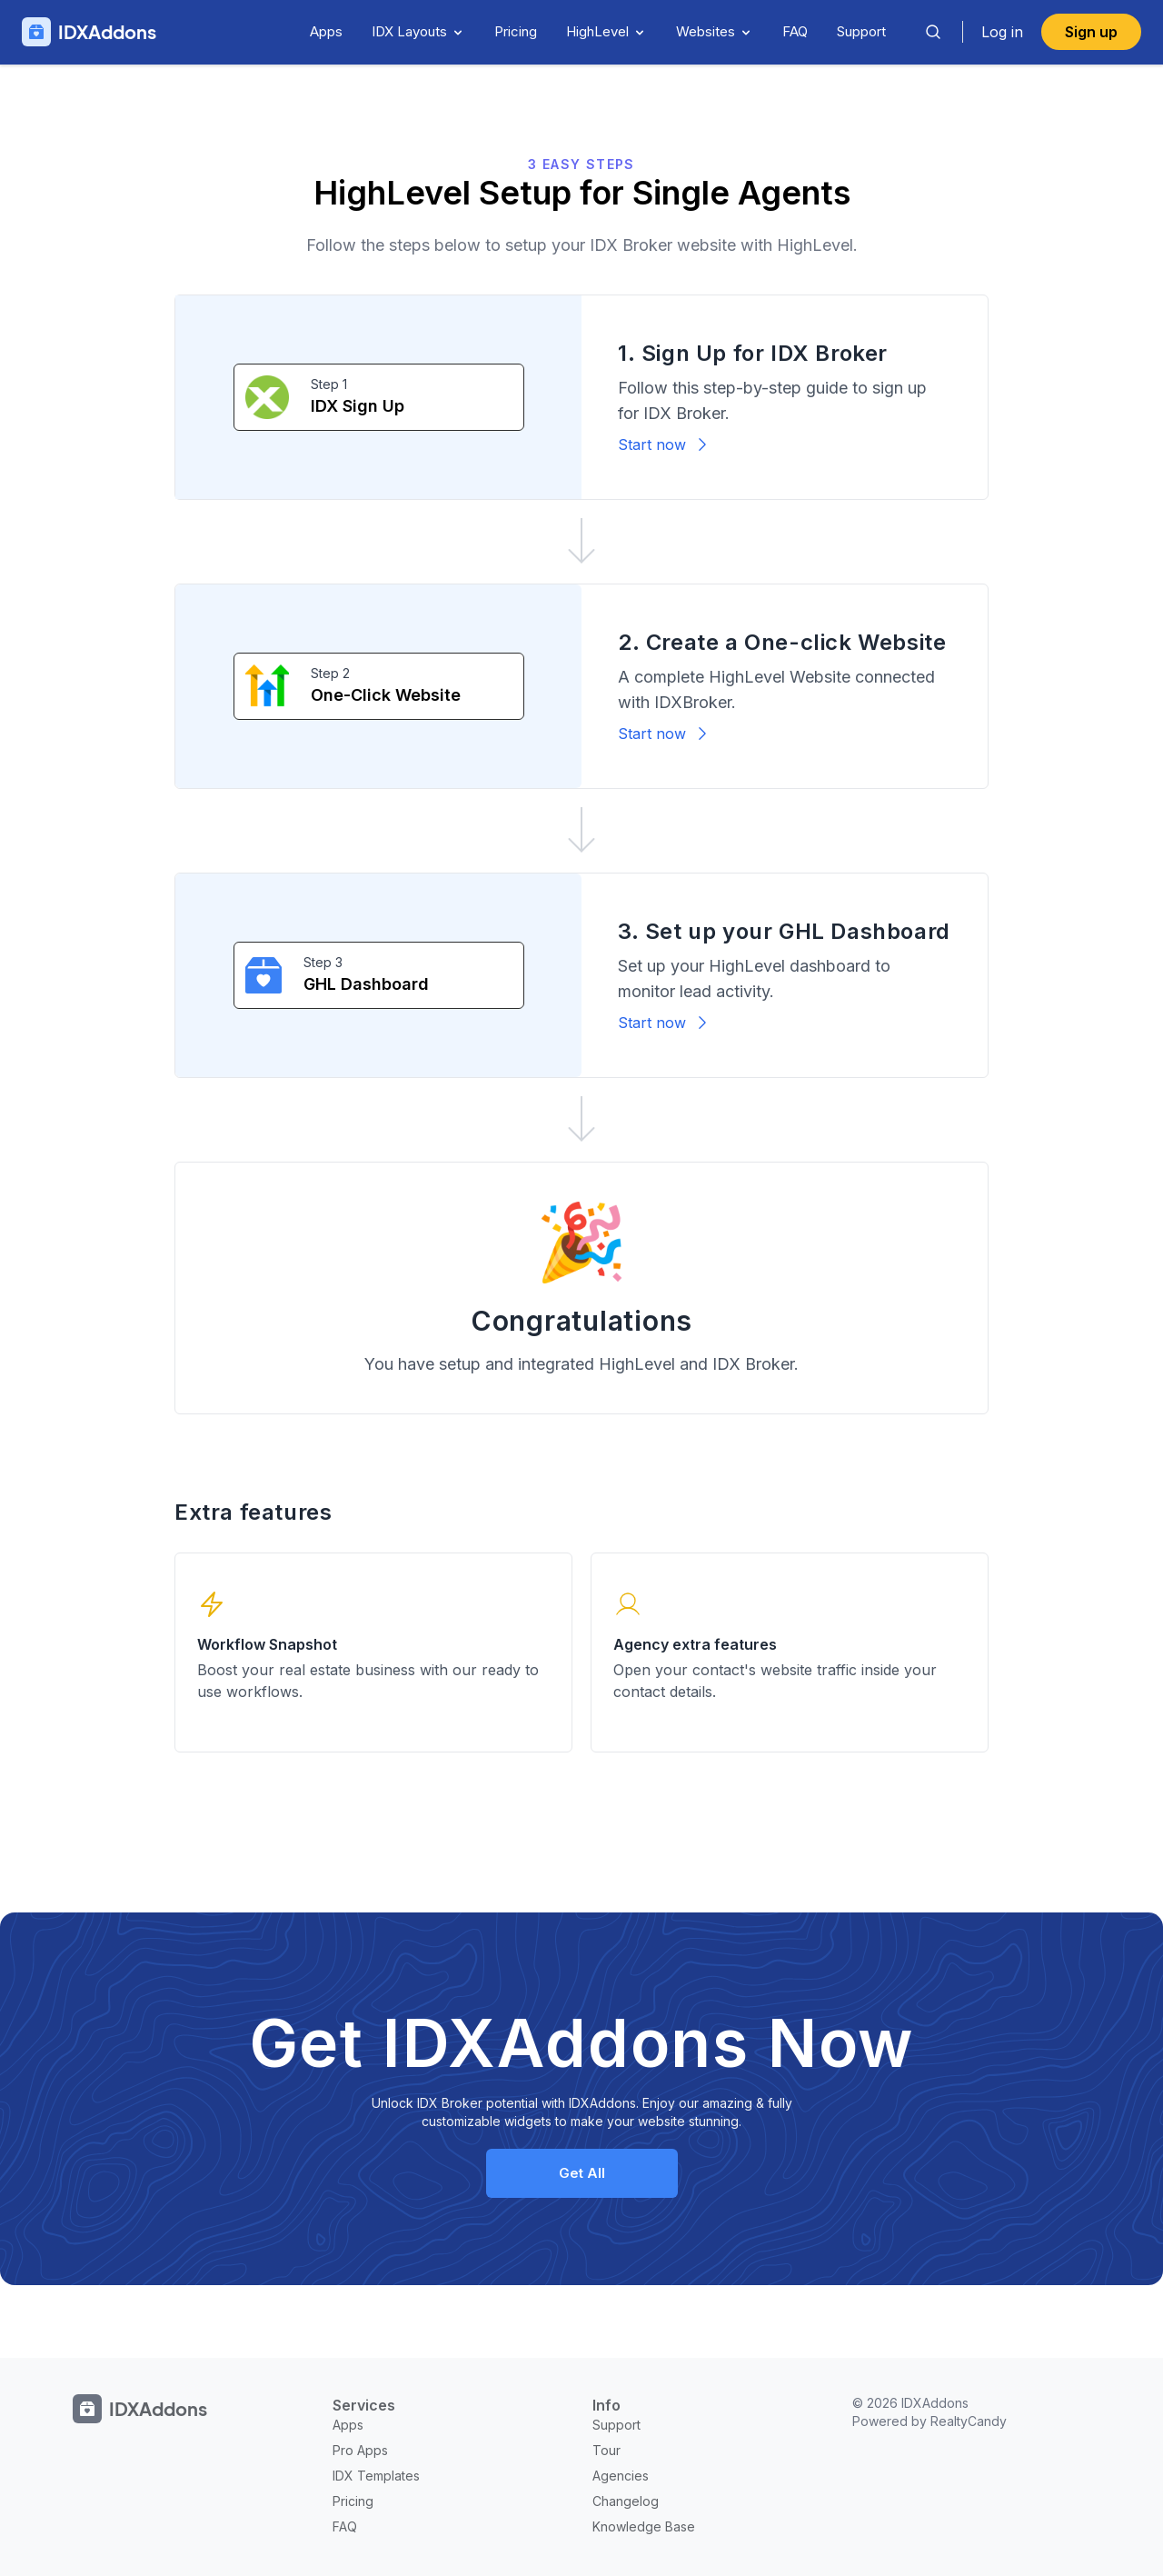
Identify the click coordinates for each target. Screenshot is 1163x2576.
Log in (1002, 32)
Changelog (625, 2501)
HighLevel (606, 31)
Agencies (620, 2475)
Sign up (1091, 32)
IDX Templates (376, 2475)
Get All (582, 2173)
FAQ (795, 31)
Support (861, 31)
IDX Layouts (418, 31)
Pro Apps (360, 2450)
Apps (326, 31)
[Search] (933, 32)
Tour (606, 2450)
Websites (714, 31)
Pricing (515, 31)
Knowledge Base (643, 2526)
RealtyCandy (968, 2421)
